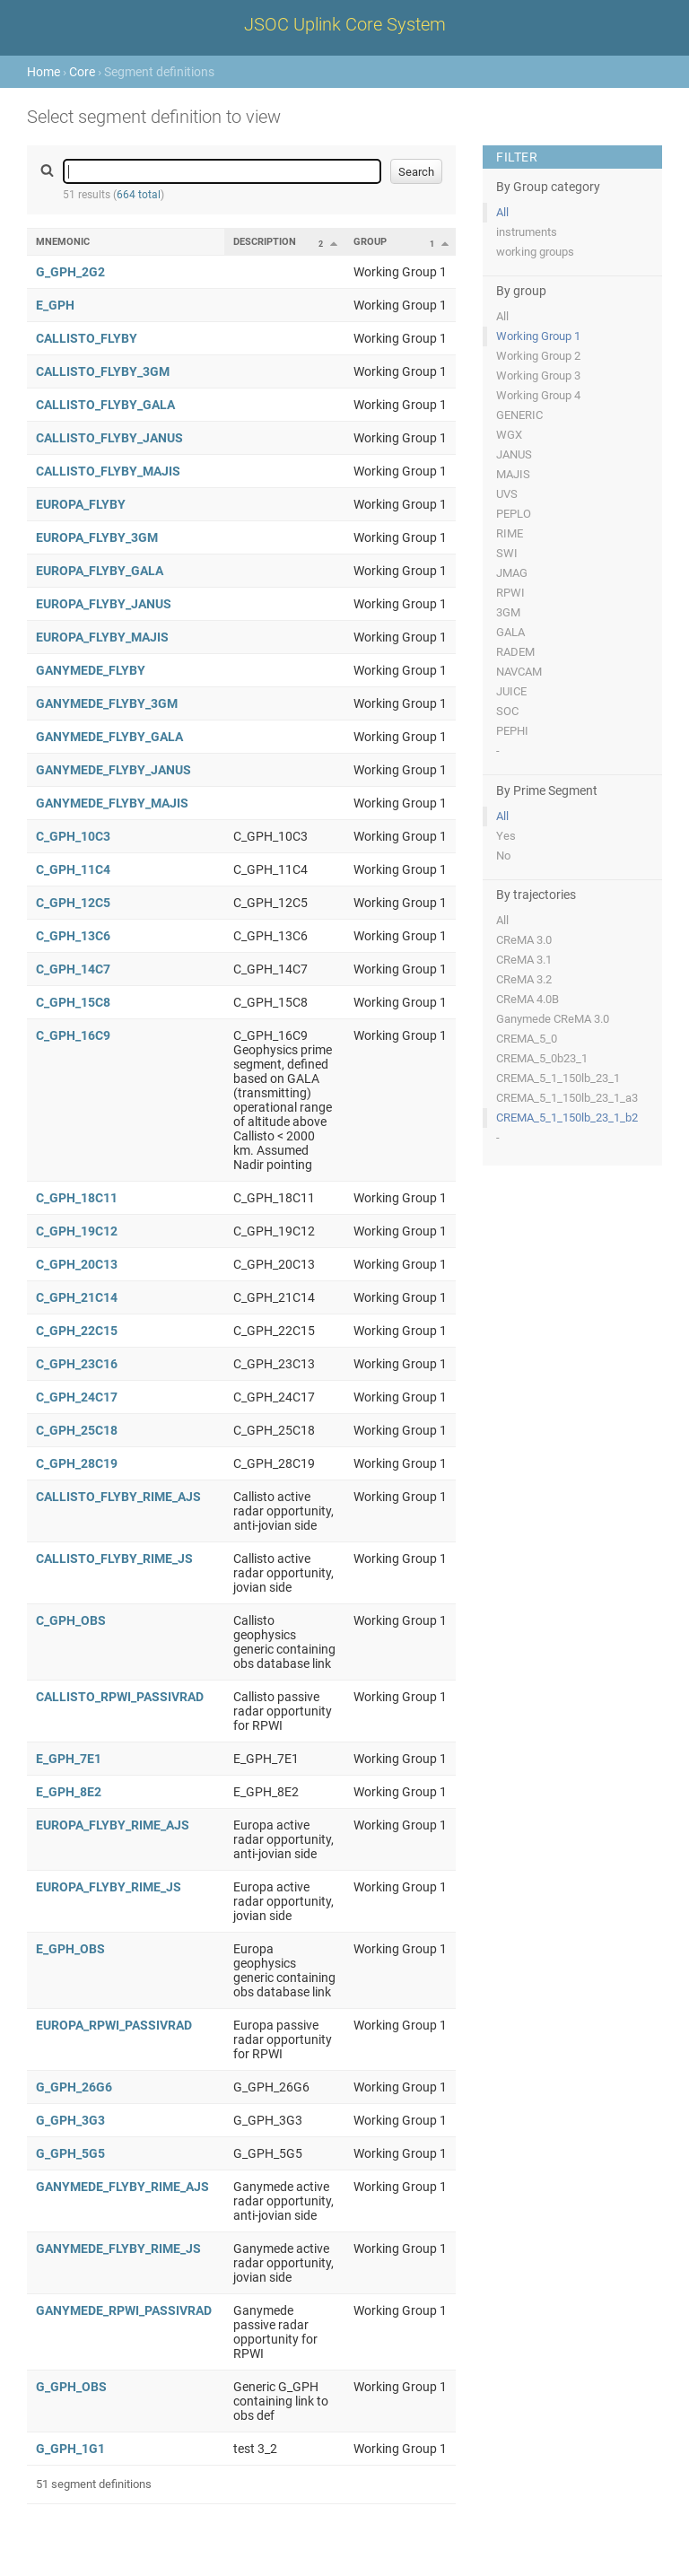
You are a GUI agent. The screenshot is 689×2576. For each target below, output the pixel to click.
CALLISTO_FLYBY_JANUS (109, 438)
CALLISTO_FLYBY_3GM (103, 371)
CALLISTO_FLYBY (86, 338)
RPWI (510, 592)
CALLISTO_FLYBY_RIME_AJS (118, 1496)
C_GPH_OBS (71, 1620)
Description (264, 242)
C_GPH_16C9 (73, 1035)
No (503, 855)
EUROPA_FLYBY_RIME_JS (108, 1887)
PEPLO (513, 513)
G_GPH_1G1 (70, 2448)
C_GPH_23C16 (77, 1364)
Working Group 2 (538, 355)
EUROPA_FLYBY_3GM (97, 537)
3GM (508, 612)
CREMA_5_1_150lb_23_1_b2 (567, 1117)
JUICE (511, 691)
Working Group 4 (538, 395)
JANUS (514, 454)
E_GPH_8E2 (68, 1792)
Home (43, 72)
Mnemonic (63, 242)
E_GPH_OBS (70, 1949)
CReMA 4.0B (527, 999)
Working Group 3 (538, 375)
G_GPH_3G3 (70, 2120)
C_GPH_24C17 (77, 1397)
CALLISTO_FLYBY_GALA (105, 404)
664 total (139, 194)
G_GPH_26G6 (74, 2087)
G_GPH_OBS (71, 2387)
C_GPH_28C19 (77, 1463)
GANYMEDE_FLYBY (90, 670)
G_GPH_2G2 (70, 272)
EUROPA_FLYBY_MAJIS (102, 637)
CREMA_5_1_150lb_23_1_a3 (567, 1098)
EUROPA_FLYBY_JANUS (103, 604)
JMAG (512, 573)
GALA (510, 632)
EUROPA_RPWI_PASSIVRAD (114, 2025)
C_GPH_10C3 (73, 836)
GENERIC (519, 415)
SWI (507, 553)
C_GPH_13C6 (73, 936)
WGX (509, 434)
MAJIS (513, 474)
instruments (526, 232)
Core (82, 72)
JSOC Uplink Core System (345, 24)
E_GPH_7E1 (68, 1758)
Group (370, 242)
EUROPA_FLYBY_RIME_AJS (112, 1825)
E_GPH (55, 305)
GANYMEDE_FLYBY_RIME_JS (118, 2248)
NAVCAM (519, 671)
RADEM (515, 652)
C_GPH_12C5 (73, 902)
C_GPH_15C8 (73, 1002)
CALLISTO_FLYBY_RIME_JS (114, 1558)
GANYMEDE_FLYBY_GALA (109, 736)
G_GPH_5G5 (70, 2153)
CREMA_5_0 (526, 1038)
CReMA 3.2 (524, 979)
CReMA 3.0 (524, 940)
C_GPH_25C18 (77, 1430)
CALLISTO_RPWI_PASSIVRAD (120, 1697)
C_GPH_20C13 (77, 1264)
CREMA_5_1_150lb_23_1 (558, 1078)
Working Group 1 (538, 336)
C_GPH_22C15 (77, 1330)
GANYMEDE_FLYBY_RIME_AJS (122, 2186)
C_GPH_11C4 (73, 869)
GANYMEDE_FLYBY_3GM (107, 703)
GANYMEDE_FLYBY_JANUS (113, 770)
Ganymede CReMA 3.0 (552, 1019)
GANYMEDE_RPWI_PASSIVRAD (124, 2310)
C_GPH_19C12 (77, 1231)
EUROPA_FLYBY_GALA (99, 570)
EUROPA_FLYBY (81, 504)
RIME (509, 533)
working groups (535, 251)
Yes (506, 836)
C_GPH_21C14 (77, 1297)
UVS (507, 494)
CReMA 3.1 (524, 959)
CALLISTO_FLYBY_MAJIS (108, 471)
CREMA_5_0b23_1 (542, 1058)
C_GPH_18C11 (77, 1198)
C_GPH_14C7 (73, 969)
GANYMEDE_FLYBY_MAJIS (112, 803)
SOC (507, 711)
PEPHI (512, 731)
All (502, 212)
